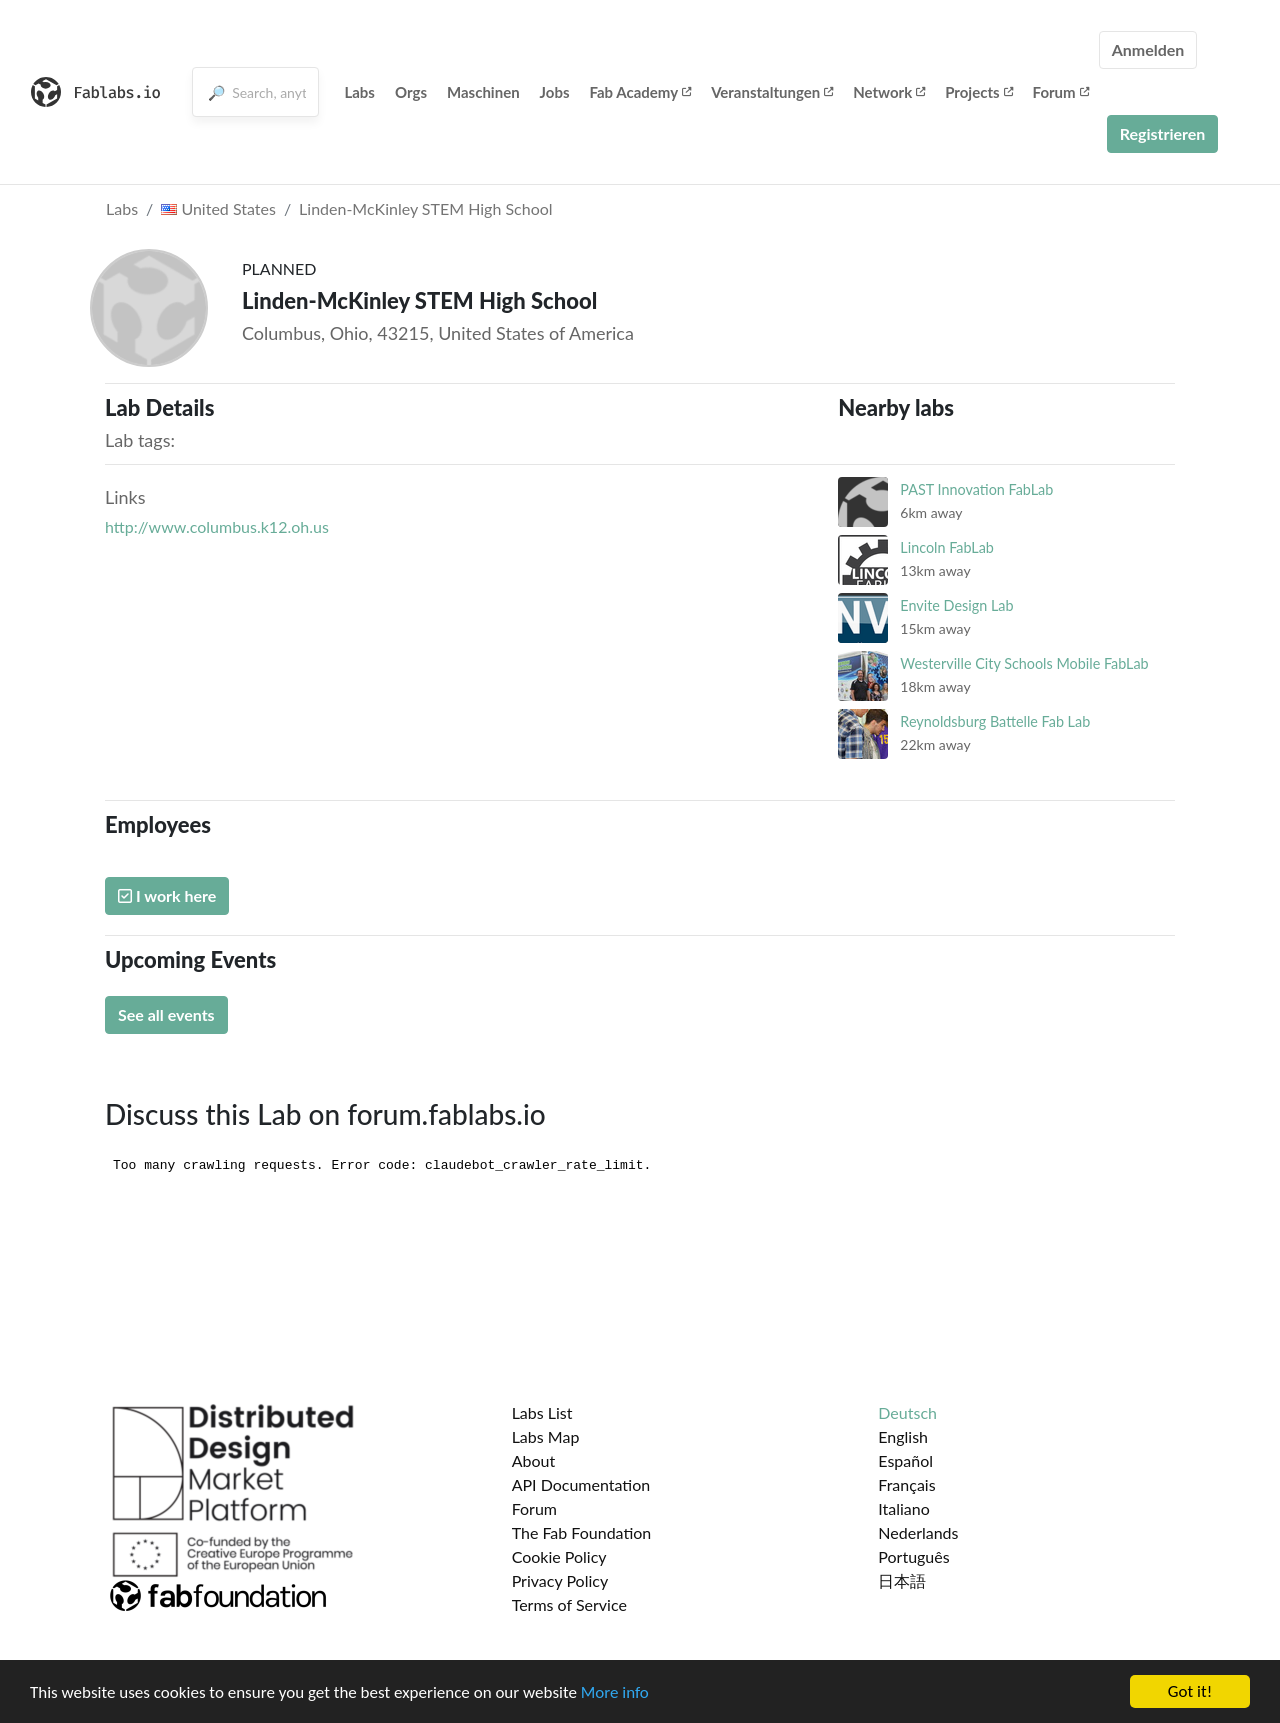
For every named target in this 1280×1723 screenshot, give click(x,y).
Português (913, 1556)
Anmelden (1148, 49)
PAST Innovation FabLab (976, 489)
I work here (167, 895)
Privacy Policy (560, 1580)
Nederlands (918, 1532)
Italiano (904, 1508)
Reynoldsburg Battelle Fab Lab (995, 721)
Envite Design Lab (956, 605)
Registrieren (1163, 133)
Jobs (555, 92)
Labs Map (546, 1436)
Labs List (542, 1412)
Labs (359, 92)
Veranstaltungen (772, 92)
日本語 (902, 1580)
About (534, 1460)
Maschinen (483, 92)
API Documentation (581, 1484)
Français (906, 1484)
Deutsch (907, 1412)
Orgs (411, 92)
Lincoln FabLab (947, 547)
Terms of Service (569, 1604)
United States (218, 208)
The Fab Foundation (582, 1532)
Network (889, 92)
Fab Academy (641, 92)
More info (615, 1693)
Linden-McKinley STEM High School (425, 208)
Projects (978, 92)
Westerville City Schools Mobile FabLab (1024, 663)
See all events (166, 1014)
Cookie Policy (559, 1556)
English (903, 1436)
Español (905, 1460)
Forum (1061, 92)
